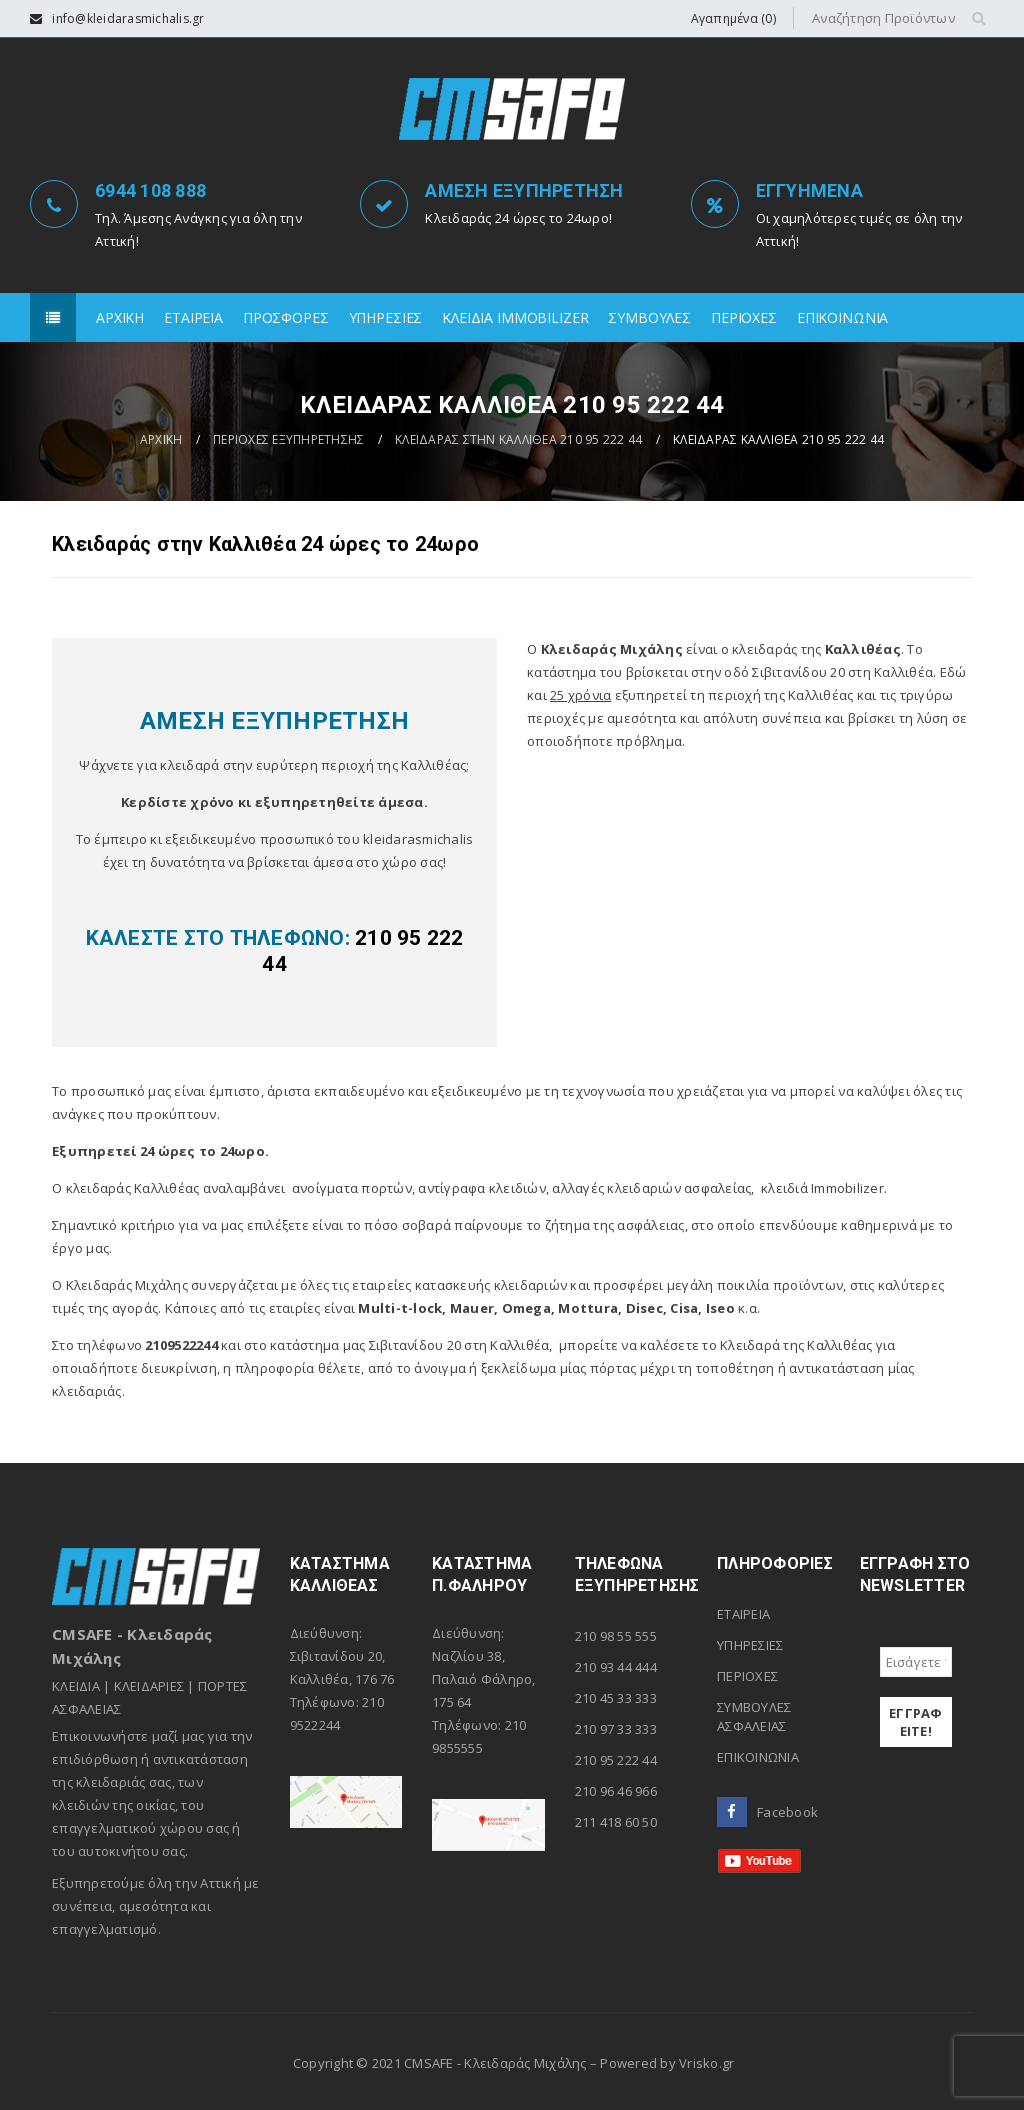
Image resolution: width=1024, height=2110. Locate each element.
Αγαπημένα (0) (733, 18)
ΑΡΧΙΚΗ (161, 439)
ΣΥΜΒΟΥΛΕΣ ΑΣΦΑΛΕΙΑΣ (754, 1716)
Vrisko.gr (706, 2063)
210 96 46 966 (616, 1791)
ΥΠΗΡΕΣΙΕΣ (750, 1645)
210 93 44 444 (616, 1667)
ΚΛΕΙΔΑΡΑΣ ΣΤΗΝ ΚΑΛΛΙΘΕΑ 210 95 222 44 (518, 439)
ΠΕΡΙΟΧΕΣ (747, 1676)
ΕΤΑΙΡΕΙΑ (743, 1614)
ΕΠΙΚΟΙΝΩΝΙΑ (758, 1757)
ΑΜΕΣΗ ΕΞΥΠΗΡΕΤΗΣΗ (524, 190)
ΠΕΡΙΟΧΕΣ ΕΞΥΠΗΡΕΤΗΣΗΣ (288, 439)
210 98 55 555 (616, 1636)
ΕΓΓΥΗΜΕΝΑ (809, 190)
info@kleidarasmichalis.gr (128, 18)
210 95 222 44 (616, 1760)
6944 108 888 (150, 190)
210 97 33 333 (616, 1729)
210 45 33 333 (616, 1698)
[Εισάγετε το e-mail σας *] (916, 1662)
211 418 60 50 (616, 1822)
